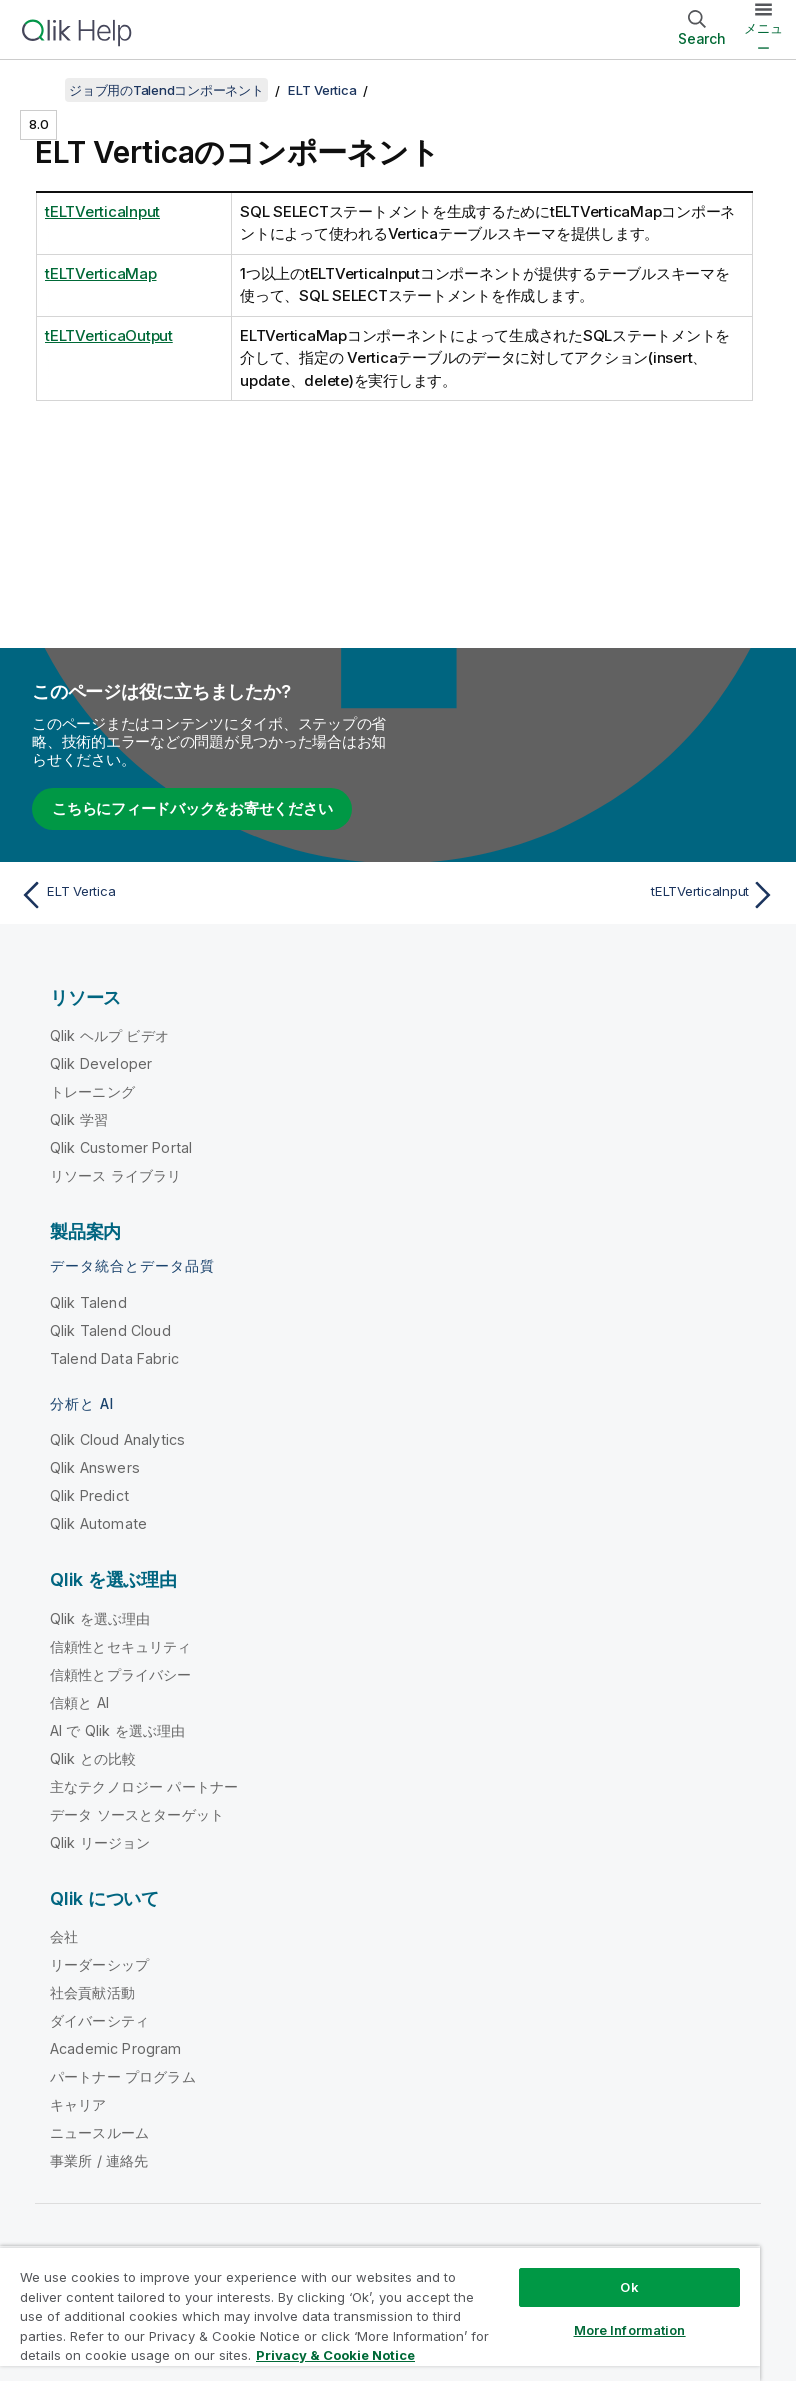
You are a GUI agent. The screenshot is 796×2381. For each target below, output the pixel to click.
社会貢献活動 (92, 1992)
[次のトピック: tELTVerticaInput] (593, 895)
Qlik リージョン (100, 1842)
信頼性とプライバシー (121, 1674)
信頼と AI (79, 1702)
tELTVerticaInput (102, 211)
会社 (64, 1936)
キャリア (78, 2104)
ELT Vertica (322, 90)
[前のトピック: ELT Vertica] (202, 895)
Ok (629, 2287)
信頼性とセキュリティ (121, 1646)
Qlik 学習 (79, 1119)
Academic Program (116, 2048)
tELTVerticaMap (101, 273)
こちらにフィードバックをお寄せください (192, 808)
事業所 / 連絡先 (99, 2160)
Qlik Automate (98, 1523)
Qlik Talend (88, 1302)
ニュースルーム (99, 2132)
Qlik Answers (95, 1467)
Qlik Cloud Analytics (117, 1439)
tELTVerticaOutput (109, 335)
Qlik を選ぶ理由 (100, 1618)
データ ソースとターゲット (137, 1814)
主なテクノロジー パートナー (144, 1786)
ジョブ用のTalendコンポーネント (166, 90)
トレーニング (92, 1091)
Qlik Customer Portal (121, 1147)
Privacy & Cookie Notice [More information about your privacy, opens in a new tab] (335, 2355)
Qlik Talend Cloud (110, 1330)
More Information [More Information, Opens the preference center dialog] (630, 2330)
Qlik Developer (101, 1063)
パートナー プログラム (123, 2076)
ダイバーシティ (99, 2020)
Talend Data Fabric (114, 1358)
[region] (380, 2313)
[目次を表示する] (40, 90)
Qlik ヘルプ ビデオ (109, 1035)
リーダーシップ (99, 1964)
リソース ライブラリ (116, 1175)
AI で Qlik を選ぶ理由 (117, 1730)
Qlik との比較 (93, 1758)
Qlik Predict (89, 1495)
